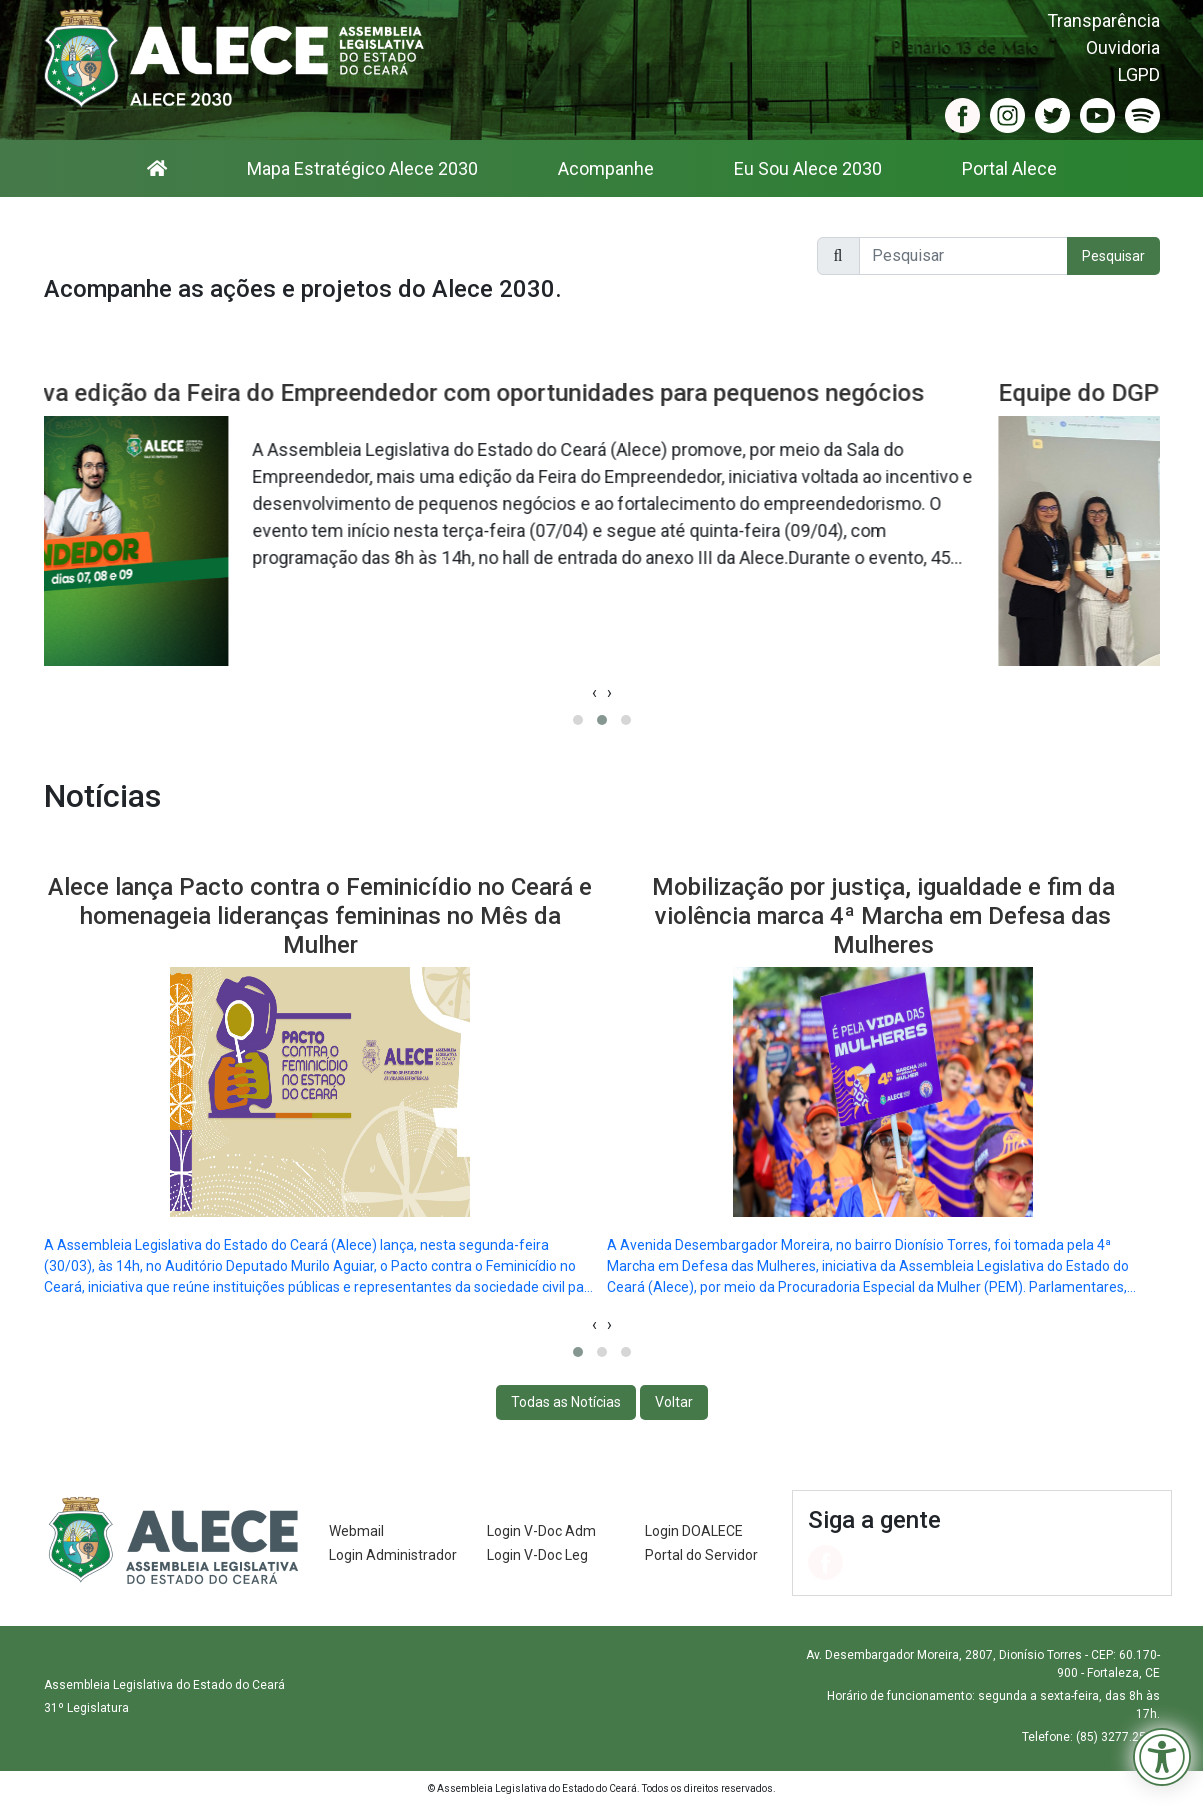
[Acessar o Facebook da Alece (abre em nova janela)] (962, 114)
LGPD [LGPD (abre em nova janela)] (1139, 74)
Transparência (1103, 20)
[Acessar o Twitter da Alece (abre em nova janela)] (1052, 114)
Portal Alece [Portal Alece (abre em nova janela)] (1009, 168)
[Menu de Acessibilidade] (1162, 1757)
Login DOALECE (694, 1531)
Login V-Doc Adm (541, 1531)
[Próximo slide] (609, 1325)
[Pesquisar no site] (963, 256)
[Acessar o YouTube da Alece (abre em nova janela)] (1097, 114)
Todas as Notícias (566, 1402)
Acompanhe (606, 168)
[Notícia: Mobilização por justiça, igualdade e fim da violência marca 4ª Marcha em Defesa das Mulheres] (883, 1078)
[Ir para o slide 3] (626, 720)
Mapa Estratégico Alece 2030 (362, 168)
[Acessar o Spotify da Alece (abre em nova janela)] (1142, 114)
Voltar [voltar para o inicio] (674, 1402)
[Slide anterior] (594, 1325)
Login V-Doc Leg (537, 1555)
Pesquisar (1113, 256)
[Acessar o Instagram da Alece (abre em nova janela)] (1007, 114)
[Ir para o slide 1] (578, 720)
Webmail (356, 1531)
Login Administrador (393, 1555)
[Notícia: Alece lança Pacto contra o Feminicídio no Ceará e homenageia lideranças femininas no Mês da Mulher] (320, 1078)
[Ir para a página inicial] (157, 168)
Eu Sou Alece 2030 (808, 168)
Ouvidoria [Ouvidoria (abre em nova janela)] (1123, 47)
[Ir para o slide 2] (602, 720)
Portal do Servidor (701, 1555)
